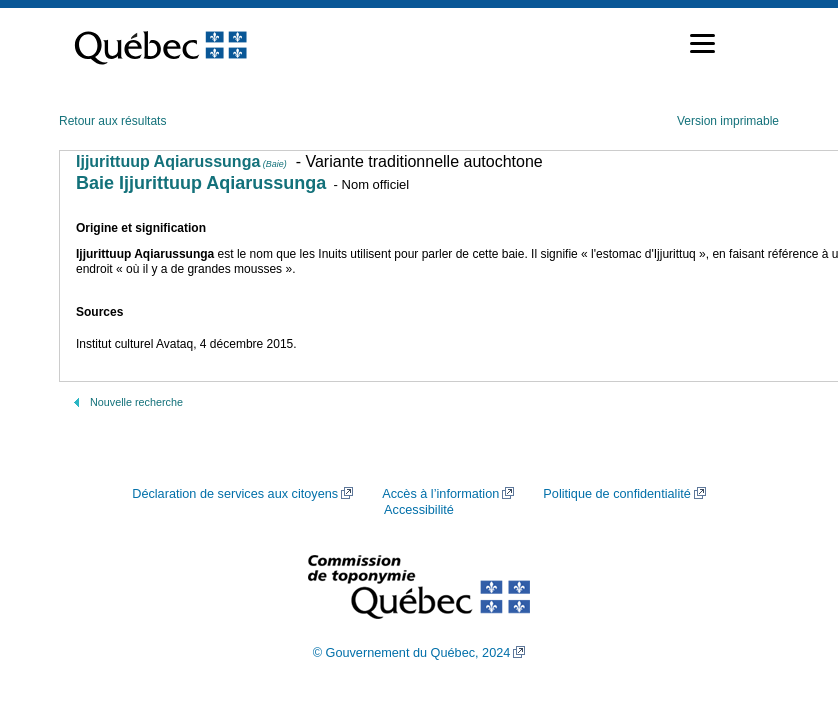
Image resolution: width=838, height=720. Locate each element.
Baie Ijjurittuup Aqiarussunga (201, 183)
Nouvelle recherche (136, 402)
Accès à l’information (440, 494)
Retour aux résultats (112, 121)
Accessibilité (419, 510)
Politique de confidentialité (616, 494)
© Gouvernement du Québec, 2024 (412, 653)
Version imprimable (728, 121)
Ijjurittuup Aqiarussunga (181, 161)
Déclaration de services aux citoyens (235, 494)
